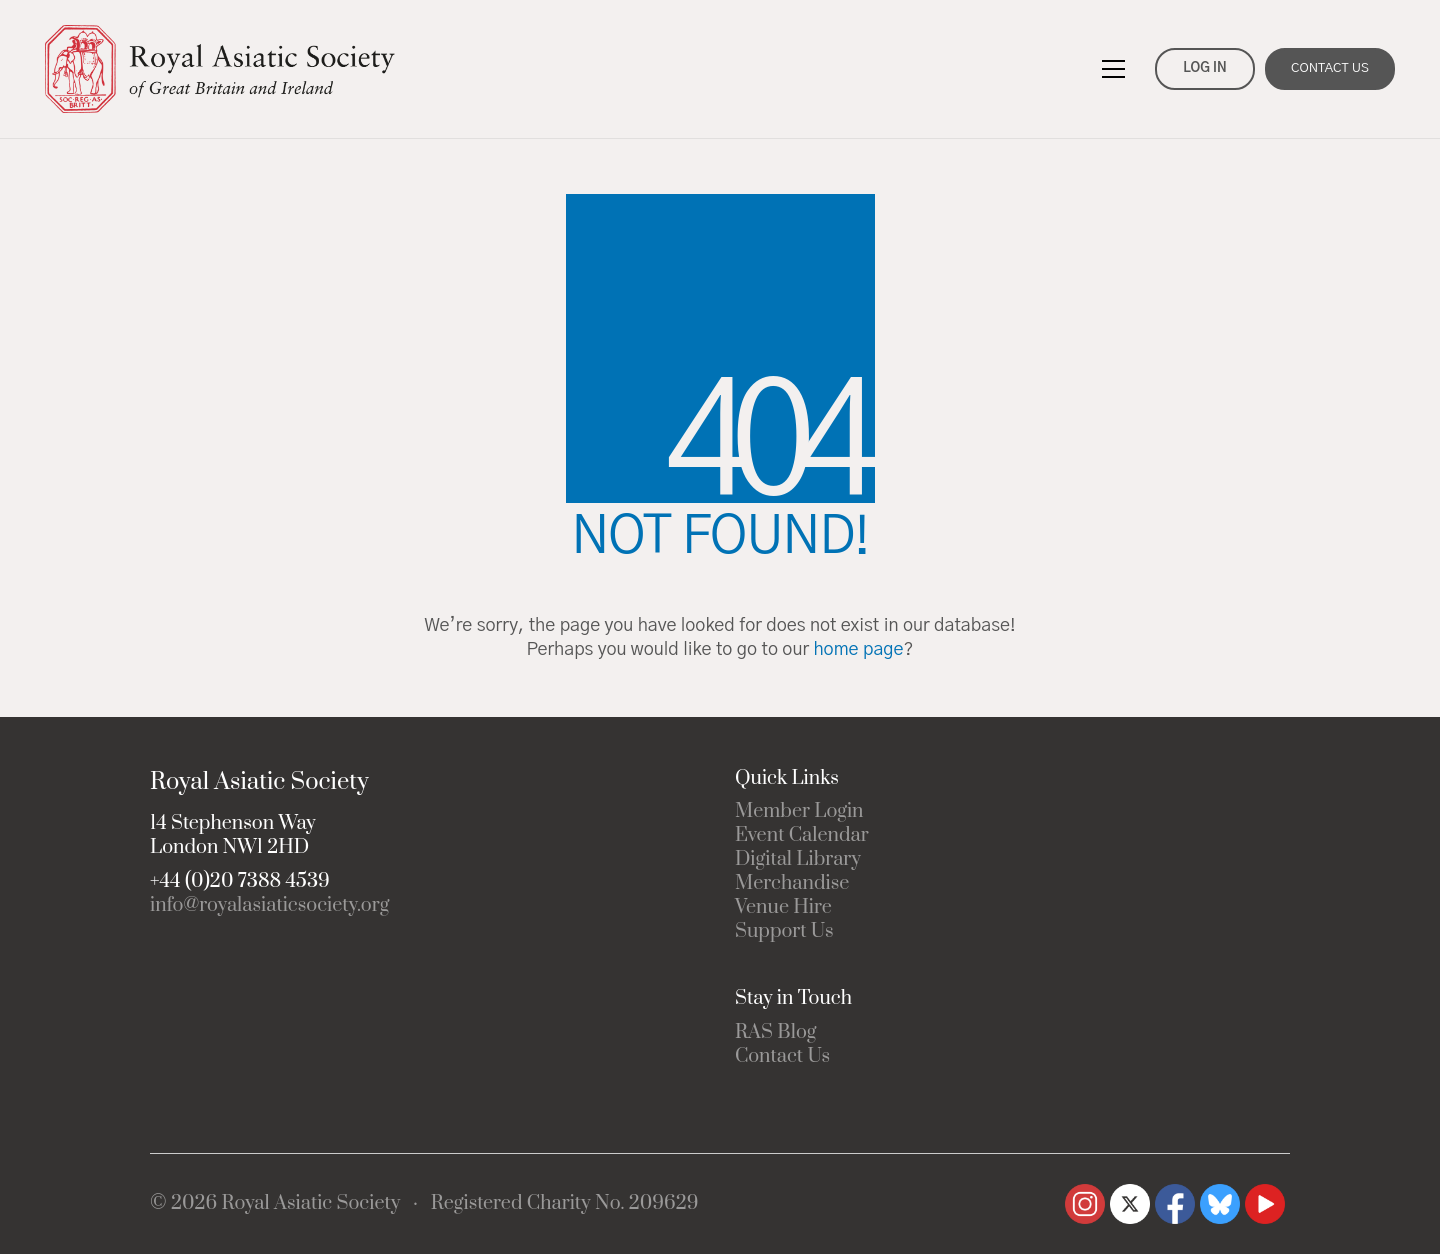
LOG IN (1204, 68)
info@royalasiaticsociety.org (269, 906)
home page (858, 650)
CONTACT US (1330, 68)
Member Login (799, 812)
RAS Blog (775, 1033)
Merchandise (792, 884)
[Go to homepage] (220, 69)
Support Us (784, 932)
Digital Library (798, 860)
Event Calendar (802, 836)
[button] (1113, 69)
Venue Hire (783, 908)
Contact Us (782, 1057)
